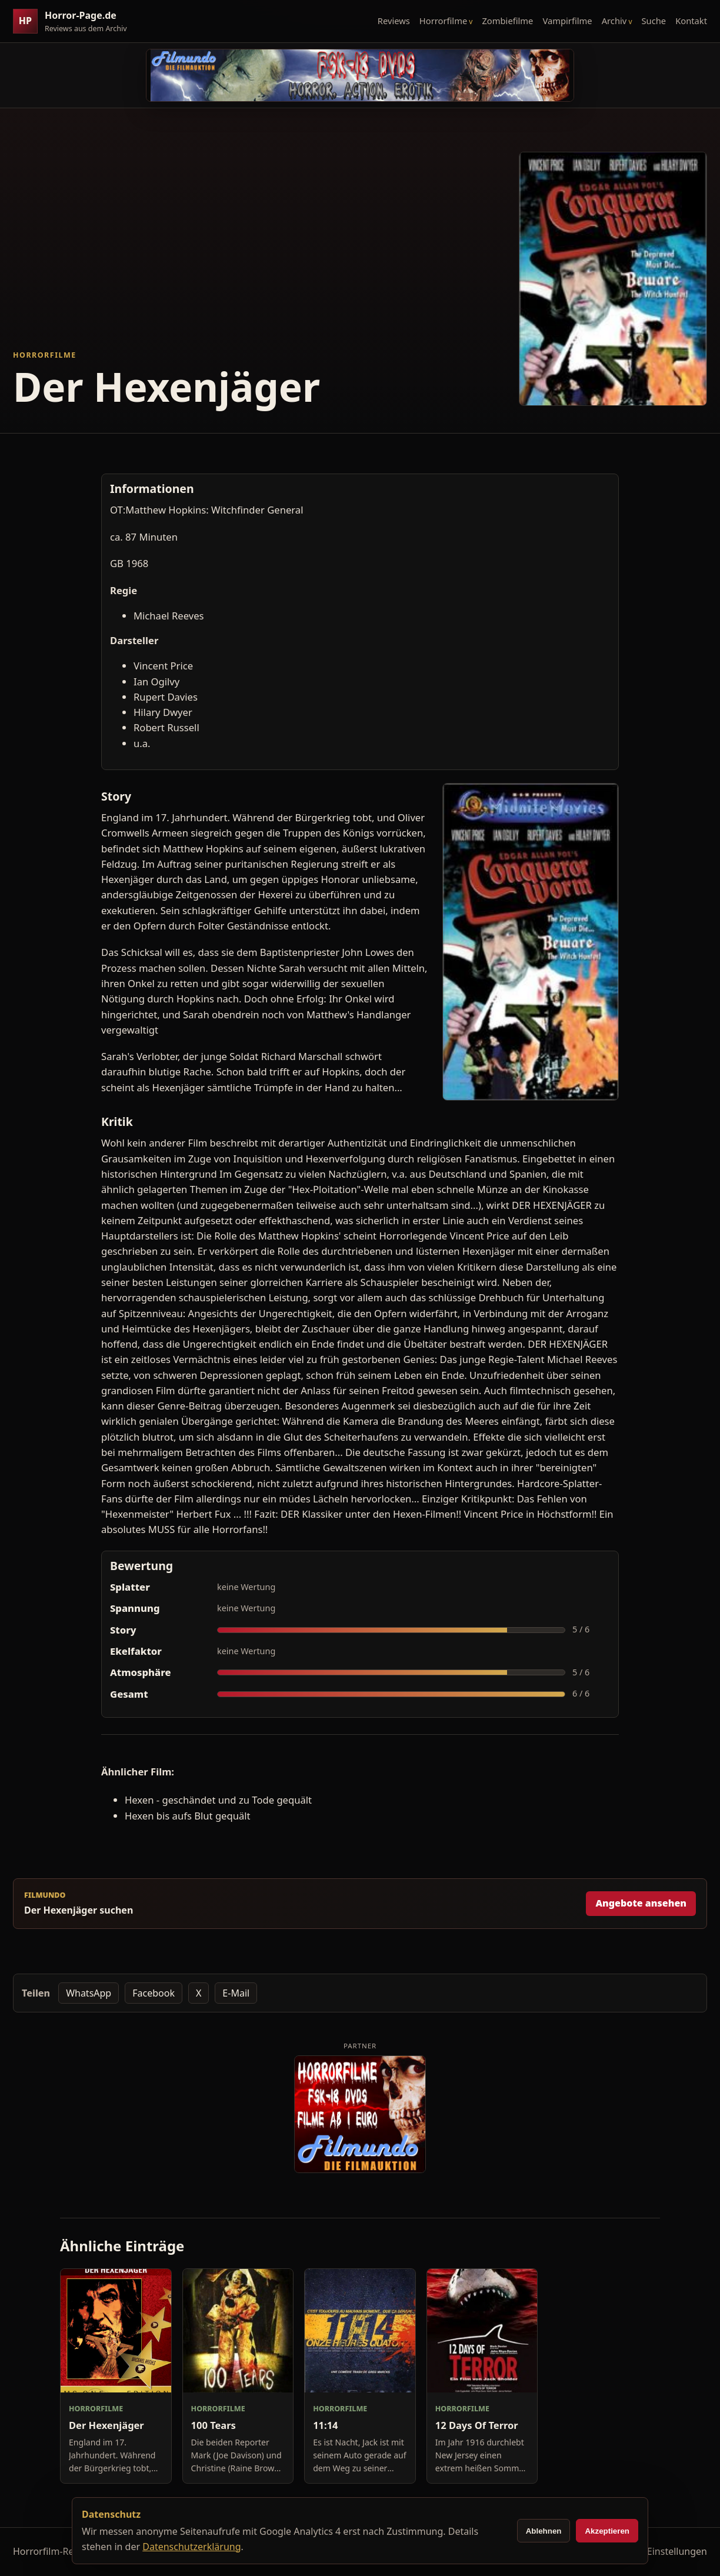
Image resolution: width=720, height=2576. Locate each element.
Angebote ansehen (640, 1903)
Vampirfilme (567, 20)
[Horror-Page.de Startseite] (74, 21)
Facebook (153, 1993)
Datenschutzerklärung (191, 2546)
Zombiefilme (507, 20)
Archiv (614, 20)
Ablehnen (544, 2531)
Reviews (394, 20)
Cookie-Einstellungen (660, 2551)
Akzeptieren (607, 2531)
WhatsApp (88, 1993)
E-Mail (235, 1993)
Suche (654, 20)
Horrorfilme (443, 20)
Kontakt (691, 20)
